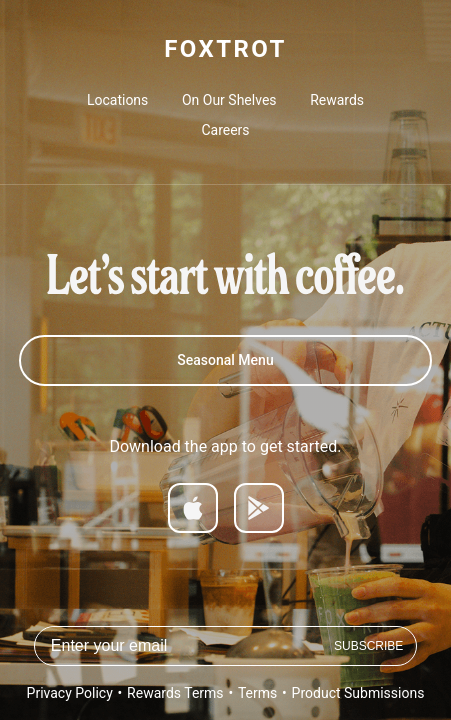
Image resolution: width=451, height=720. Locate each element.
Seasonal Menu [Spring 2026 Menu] (225, 360)
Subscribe (368, 646)
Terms (257, 693)
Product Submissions (358, 693)
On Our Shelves (229, 100)
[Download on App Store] (193, 508)
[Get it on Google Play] (259, 508)
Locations (117, 100)
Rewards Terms (175, 693)
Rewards (337, 100)
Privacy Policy (70, 693)
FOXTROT (225, 49)
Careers (225, 130)
